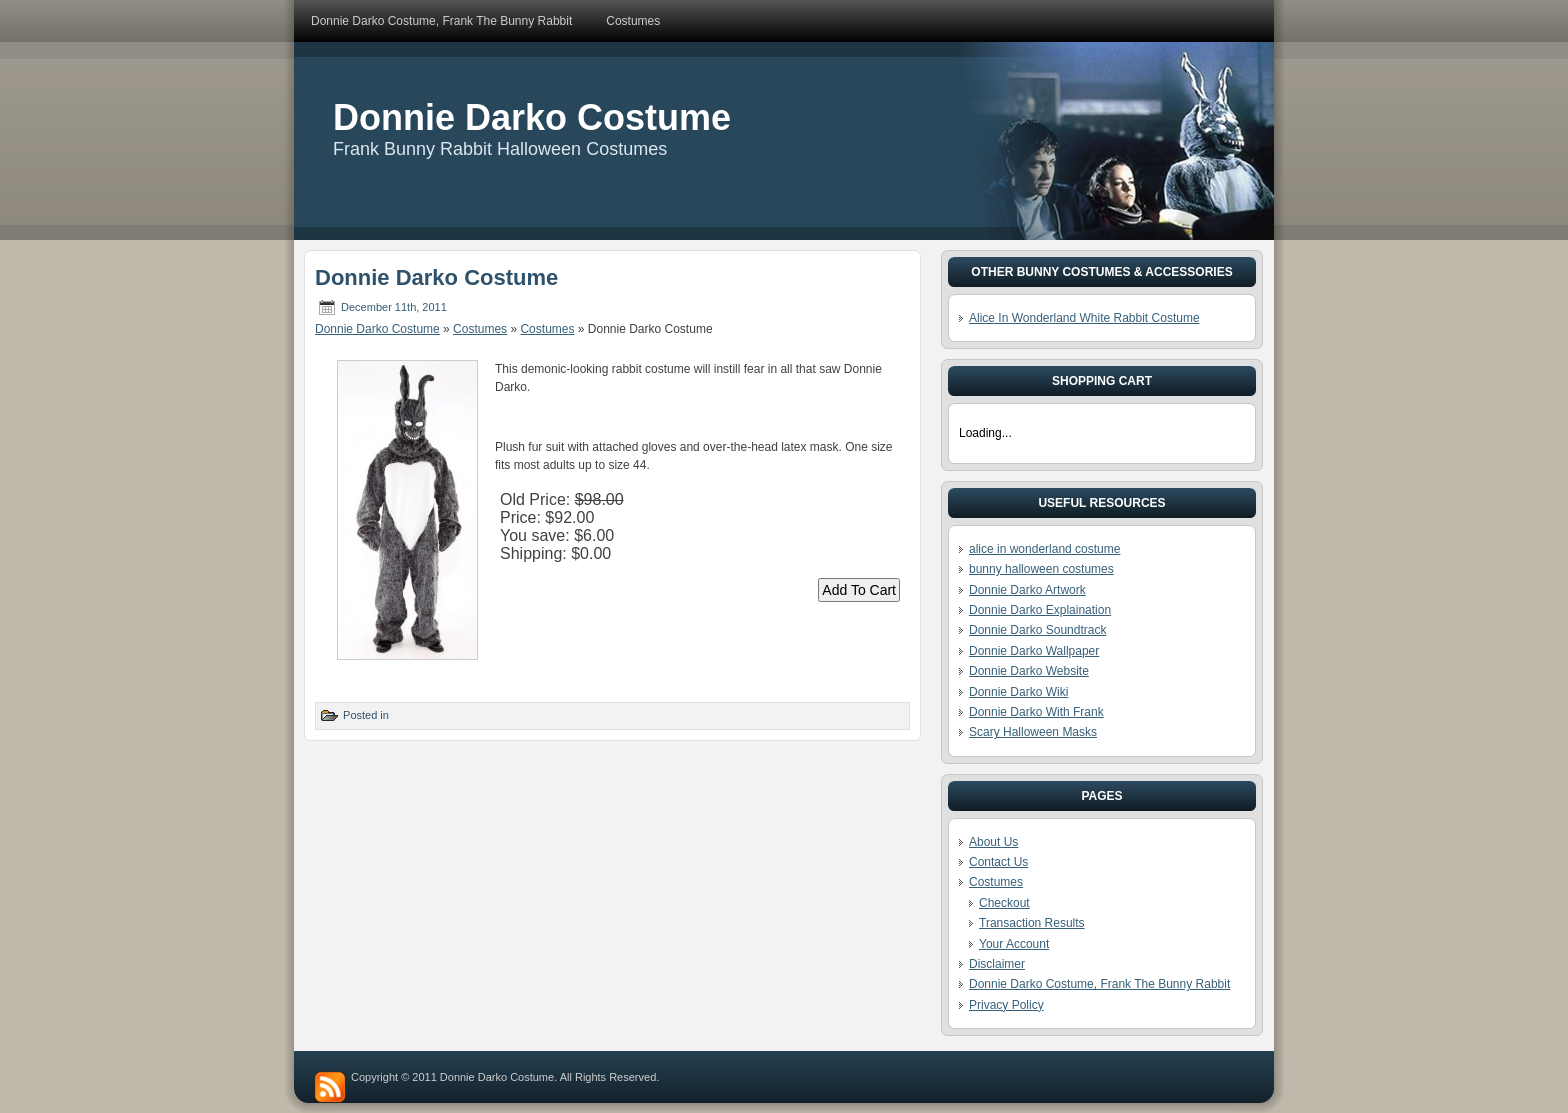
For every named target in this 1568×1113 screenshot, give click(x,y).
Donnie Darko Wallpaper (1034, 651)
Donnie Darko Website (1029, 671)
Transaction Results (1032, 923)
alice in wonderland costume (1044, 549)
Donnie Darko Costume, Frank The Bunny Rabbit (1099, 984)
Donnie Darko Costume (532, 117)
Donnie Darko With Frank (1036, 712)
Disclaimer (997, 964)
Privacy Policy (1006, 1005)
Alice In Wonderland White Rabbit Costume (1084, 318)
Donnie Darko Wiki (1018, 692)
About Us (993, 842)
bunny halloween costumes (1041, 569)
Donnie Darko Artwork (1027, 590)
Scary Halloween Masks (1033, 732)
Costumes (480, 329)
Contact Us (998, 862)
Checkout (1004, 903)
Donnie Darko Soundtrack (1037, 630)
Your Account (1014, 944)
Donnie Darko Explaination (1040, 610)
